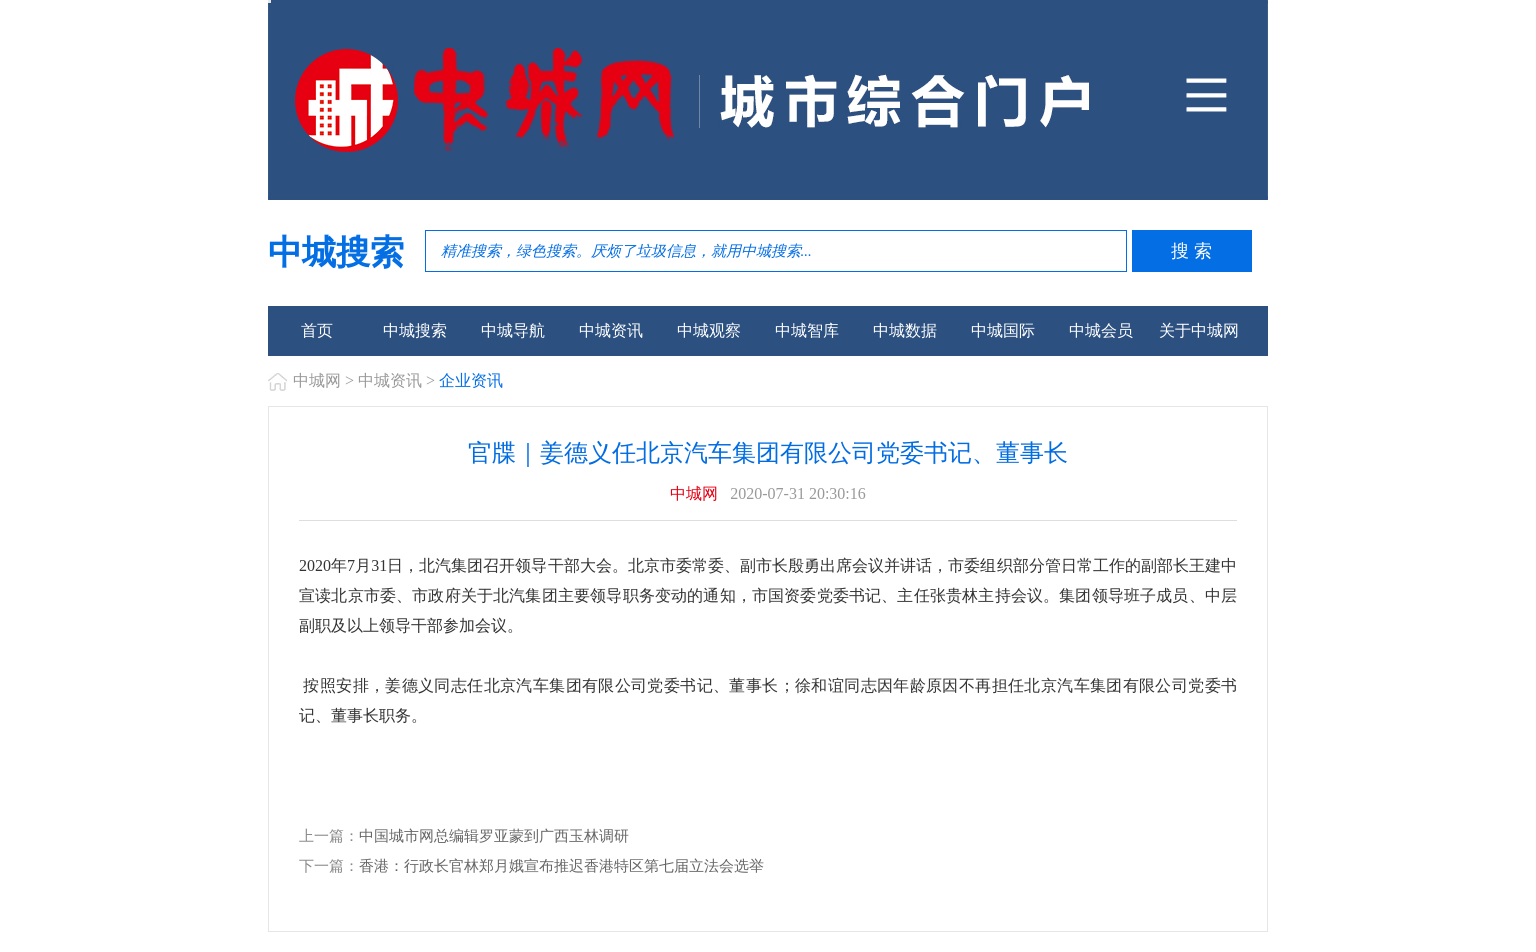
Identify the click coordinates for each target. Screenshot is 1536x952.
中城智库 (807, 330)
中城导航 (513, 330)
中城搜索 (415, 330)
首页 (317, 330)
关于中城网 (1199, 330)
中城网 (317, 380)
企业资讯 (471, 380)
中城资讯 (611, 330)
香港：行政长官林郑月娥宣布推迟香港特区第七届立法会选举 (561, 866)
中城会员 (1101, 330)
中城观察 (709, 330)
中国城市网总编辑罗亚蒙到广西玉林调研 (494, 836)
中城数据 (905, 330)
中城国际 (1003, 330)
